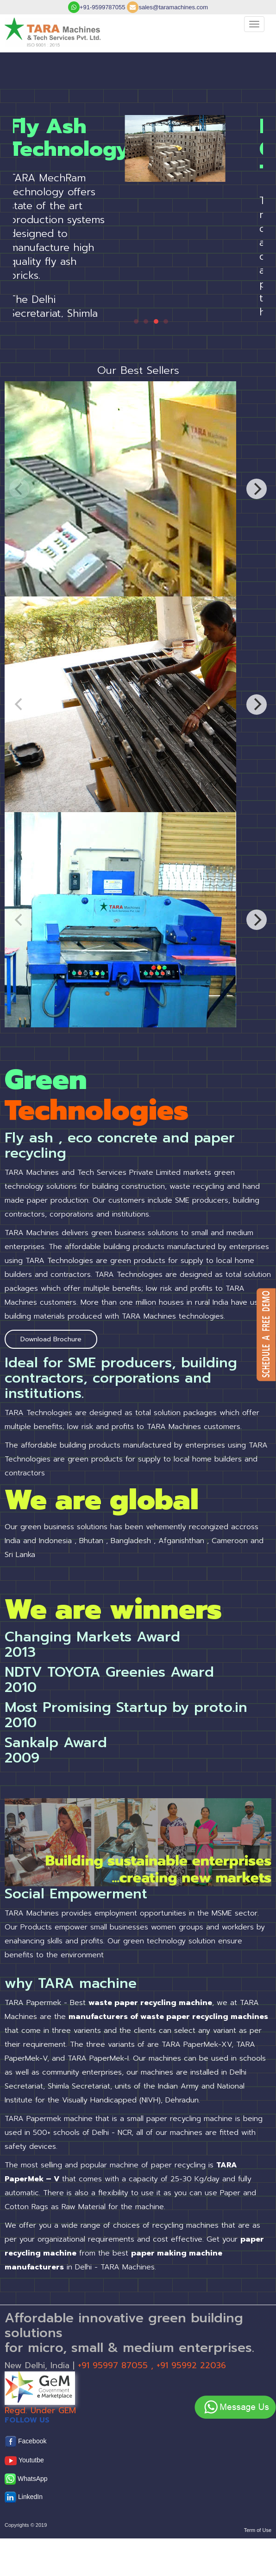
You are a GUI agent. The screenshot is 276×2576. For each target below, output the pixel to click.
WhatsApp (26, 2479)
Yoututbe (24, 2460)
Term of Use (257, 2530)
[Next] (256, 489)
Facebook (25, 2442)
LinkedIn (24, 2497)
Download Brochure (51, 1339)
